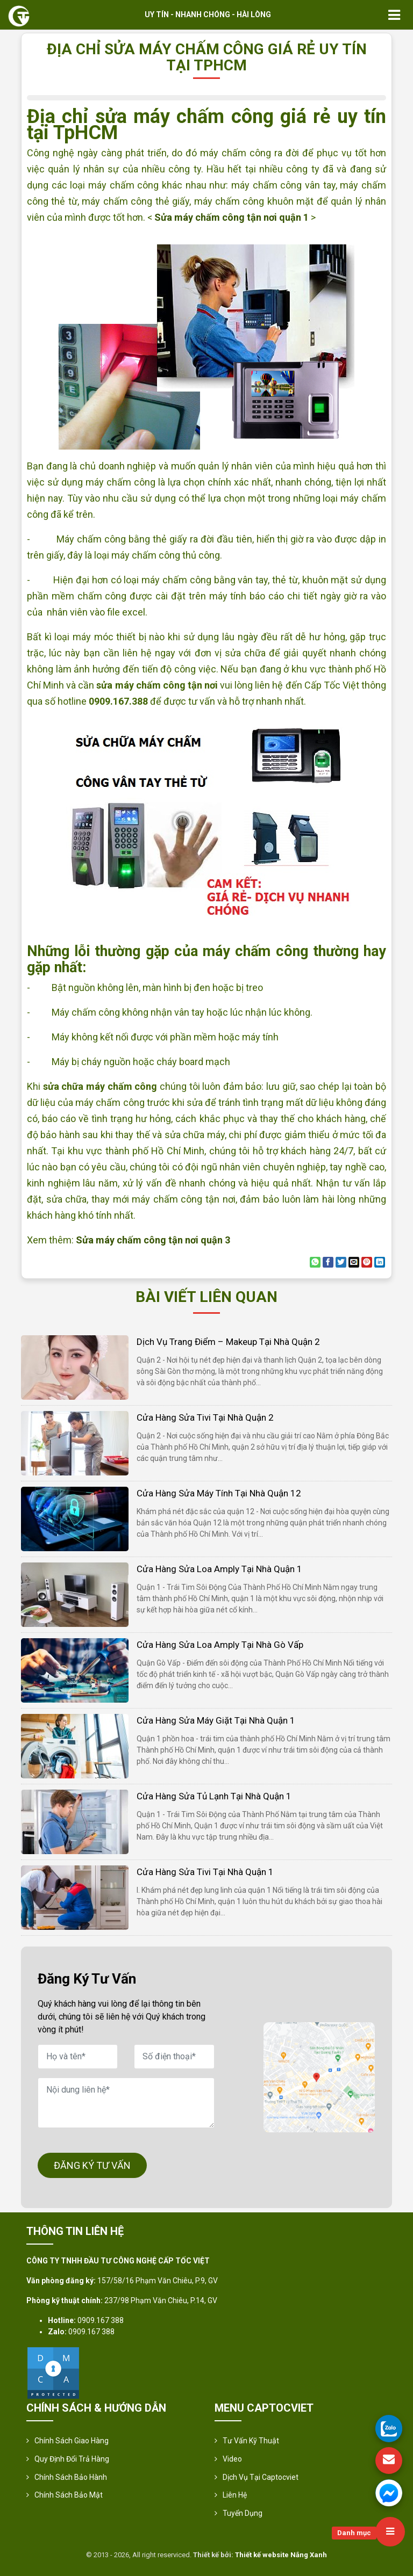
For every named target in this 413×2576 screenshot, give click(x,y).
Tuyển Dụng (242, 2513)
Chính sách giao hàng (71, 2440)
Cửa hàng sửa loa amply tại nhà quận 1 (219, 1569)
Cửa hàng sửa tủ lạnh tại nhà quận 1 (214, 1796)
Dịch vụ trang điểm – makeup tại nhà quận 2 (228, 1341)
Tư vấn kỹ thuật (251, 2440)
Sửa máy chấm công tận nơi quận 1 (231, 217)
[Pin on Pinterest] (366, 1262)
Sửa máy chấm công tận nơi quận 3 (153, 1240)
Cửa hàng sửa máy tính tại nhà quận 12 (219, 1493)
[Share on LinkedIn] (379, 1262)
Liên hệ (235, 2495)
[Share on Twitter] (340, 1262)
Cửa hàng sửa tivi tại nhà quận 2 (205, 1417)
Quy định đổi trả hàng (71, 2459)
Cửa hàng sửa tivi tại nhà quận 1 (205, 1871)
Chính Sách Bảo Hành (70, 2477)
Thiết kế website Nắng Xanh (281, 2555)
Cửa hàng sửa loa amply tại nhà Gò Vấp (220, 1644)
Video (232, 2459)
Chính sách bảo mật (68, 2495)
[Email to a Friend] (353, 1262)
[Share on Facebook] (328, 1262)
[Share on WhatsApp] (315, 1262)
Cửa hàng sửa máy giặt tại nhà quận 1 (216, 1720)
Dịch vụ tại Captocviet (260, 2477)
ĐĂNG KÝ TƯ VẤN (92, 2165)
